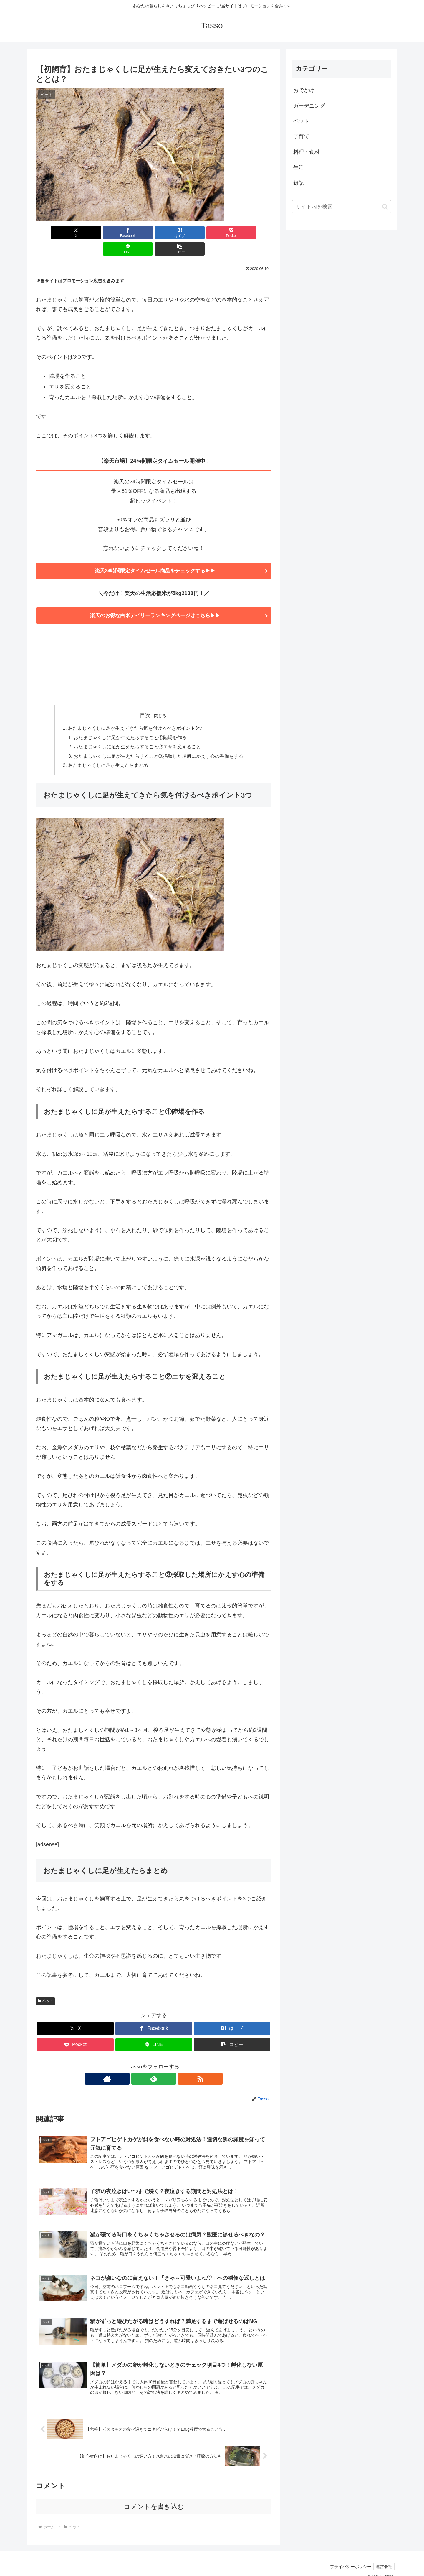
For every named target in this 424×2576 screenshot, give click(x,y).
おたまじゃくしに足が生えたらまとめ (108, 751)
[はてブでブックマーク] (134, 232)
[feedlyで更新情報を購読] (154, 2065)
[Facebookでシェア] (94, 232)
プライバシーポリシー (348, 2557)
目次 (145, 700)
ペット (45, 1987)
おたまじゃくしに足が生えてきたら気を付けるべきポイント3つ (135, 713)
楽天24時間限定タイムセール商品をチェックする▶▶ (153, 555)
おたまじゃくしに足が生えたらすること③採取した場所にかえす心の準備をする (158, 741)
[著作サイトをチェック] (140, 2065)
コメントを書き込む (154, 2497)
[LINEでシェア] (213, 232)
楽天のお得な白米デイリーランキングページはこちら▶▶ (153, 600)
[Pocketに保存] (173, 232)
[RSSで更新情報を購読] (167, 2065)
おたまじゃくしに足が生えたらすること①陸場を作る (130, 722)
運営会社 (383, 2557)
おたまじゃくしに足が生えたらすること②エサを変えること (137, 732)
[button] (252, 232)
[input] (341, 206)
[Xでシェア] (55, 232)
